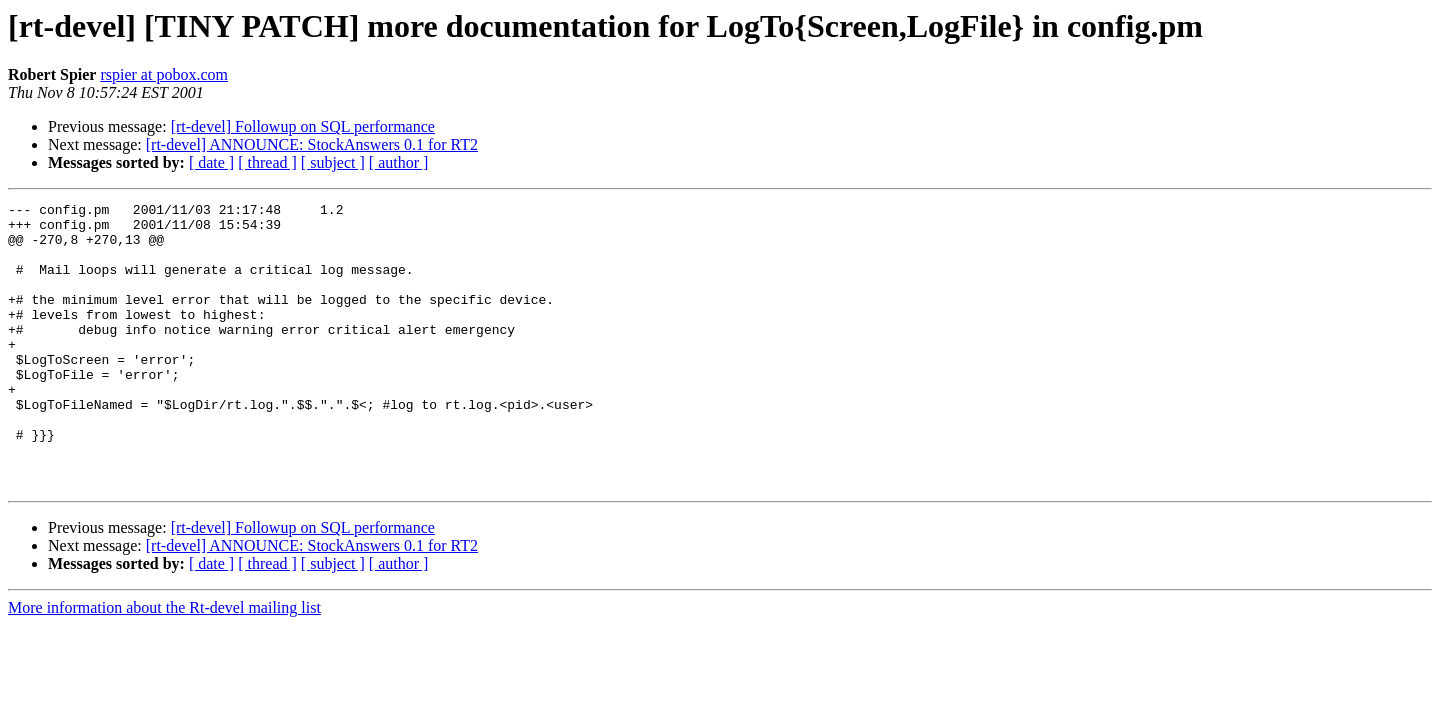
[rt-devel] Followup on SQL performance (303, 126)
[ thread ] (267, 162)
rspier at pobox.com (164, 74)
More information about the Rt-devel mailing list (164, 664)
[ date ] (211, 162)
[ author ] (399, 162)
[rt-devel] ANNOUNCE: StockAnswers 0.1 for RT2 (312, 144)
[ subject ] (333, 162)
